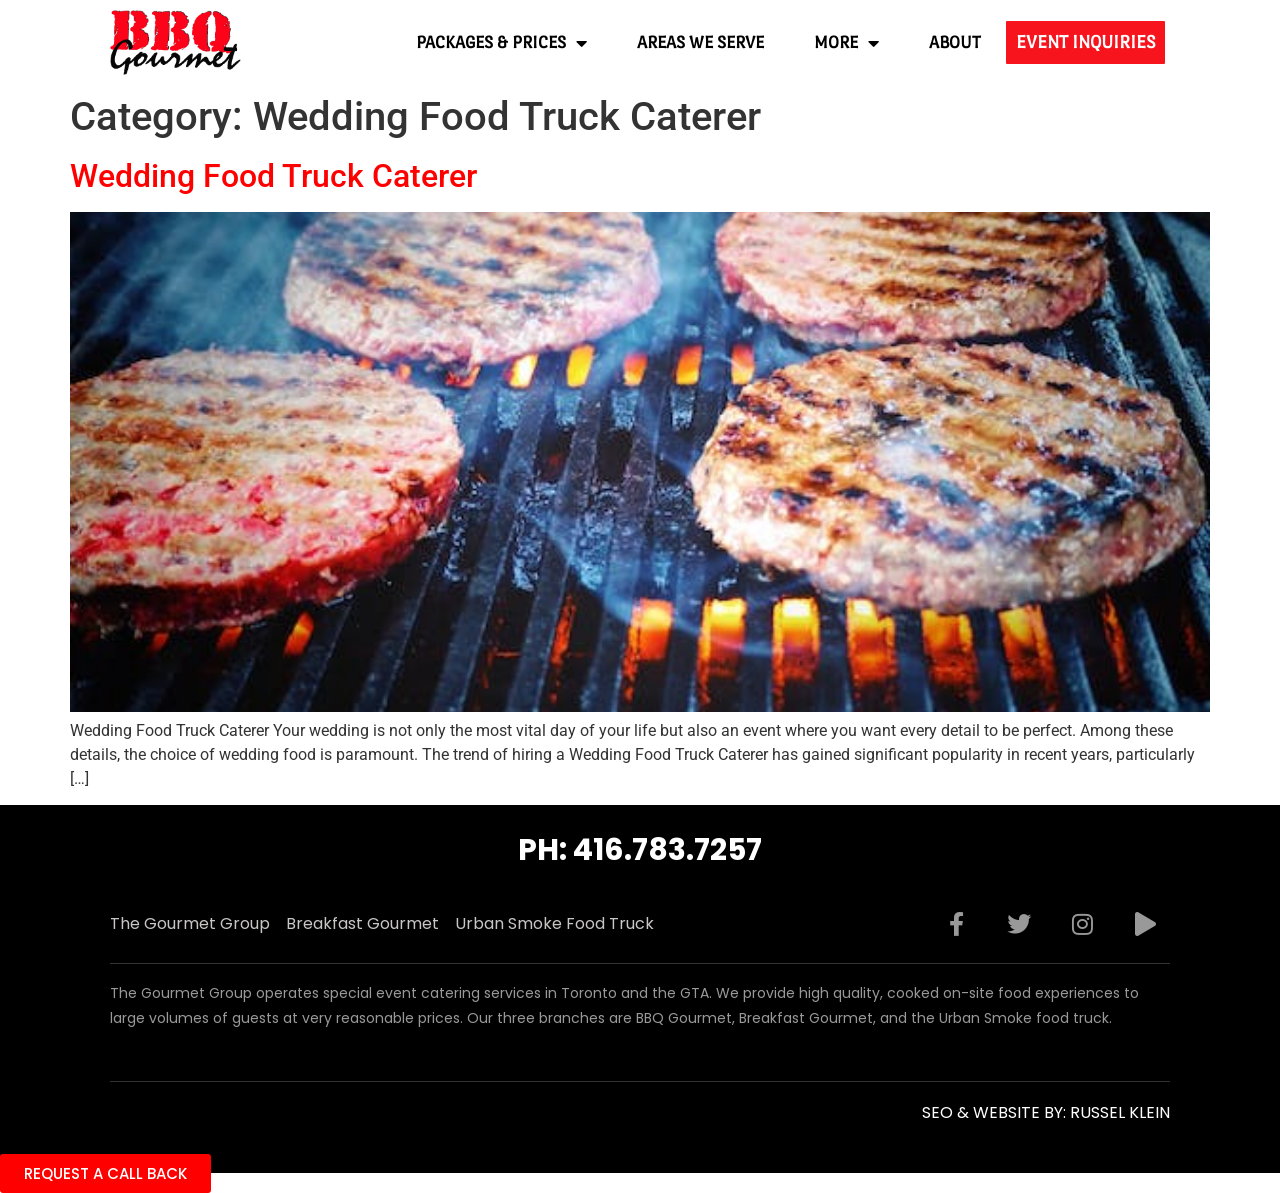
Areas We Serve (700, 42)
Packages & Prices (501, 43)
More (846, 43)
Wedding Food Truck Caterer (273, 176)
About (955, 42)
